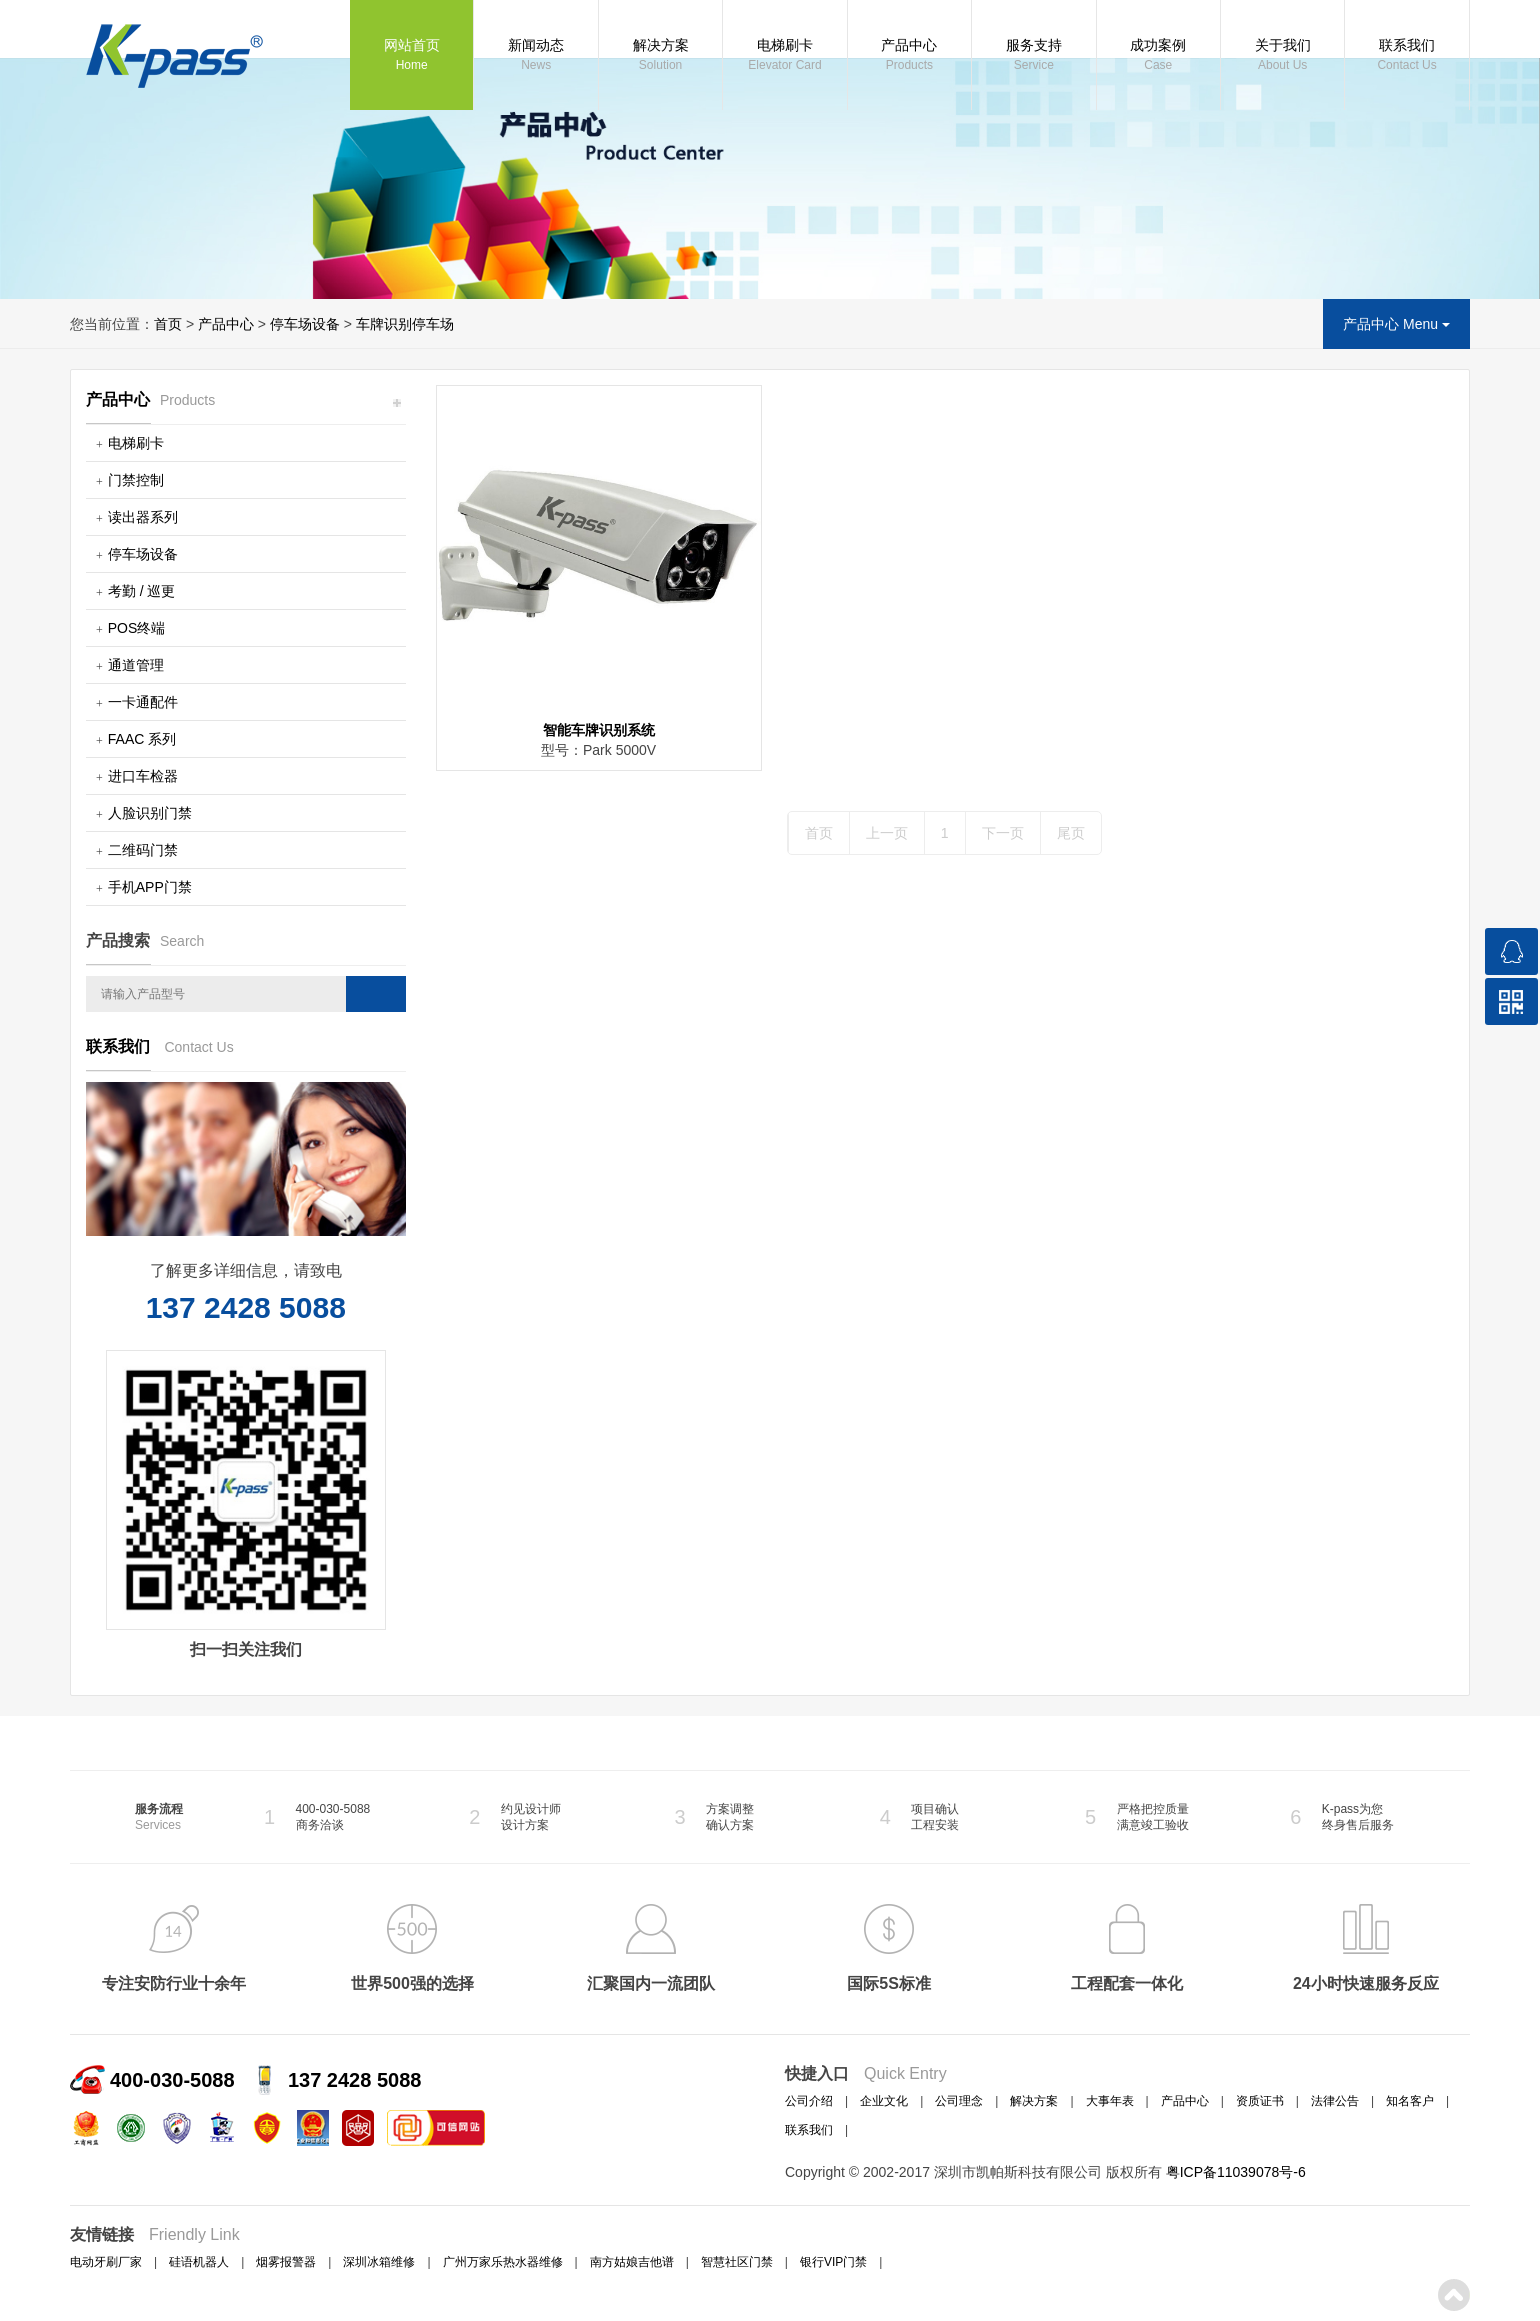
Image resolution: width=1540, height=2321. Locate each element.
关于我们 (1282, 56)
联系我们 (1406, 56)
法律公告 (1335, 2101)
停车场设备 (305, 324)
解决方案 (660, 56)
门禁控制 (136, 480)
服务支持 (1033, 56)
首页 (168, 324)
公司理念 (959, 2101)
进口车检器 (143, 776)
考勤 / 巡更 (142, 591)
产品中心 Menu (1396, 324)
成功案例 (1158, 56)
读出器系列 (143, 517)
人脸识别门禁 (150, 813)
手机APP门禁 (150, 887)
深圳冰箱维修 (379, 2262)
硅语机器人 (199, 2262)
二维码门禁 (143, 850)
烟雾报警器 (286, 2262)
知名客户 (1410, 2101)
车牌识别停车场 (405, 324)
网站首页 (411, 56)
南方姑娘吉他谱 (632, 2262)
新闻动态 (535, 56)
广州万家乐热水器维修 (503, 2262)
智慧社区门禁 (737, 2262)
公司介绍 (809, 2101)
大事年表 (1110, 2101)
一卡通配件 (143, 702)
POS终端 (137, 628)
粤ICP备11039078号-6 (1236, 2172)
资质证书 (1260, 2101)
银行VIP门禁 (833, 2262)
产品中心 (909, 56)
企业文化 (884, 2101)
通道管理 (136, 665)
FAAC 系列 (142, 739)
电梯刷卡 (784, 56)
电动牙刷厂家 (106, 2262)
